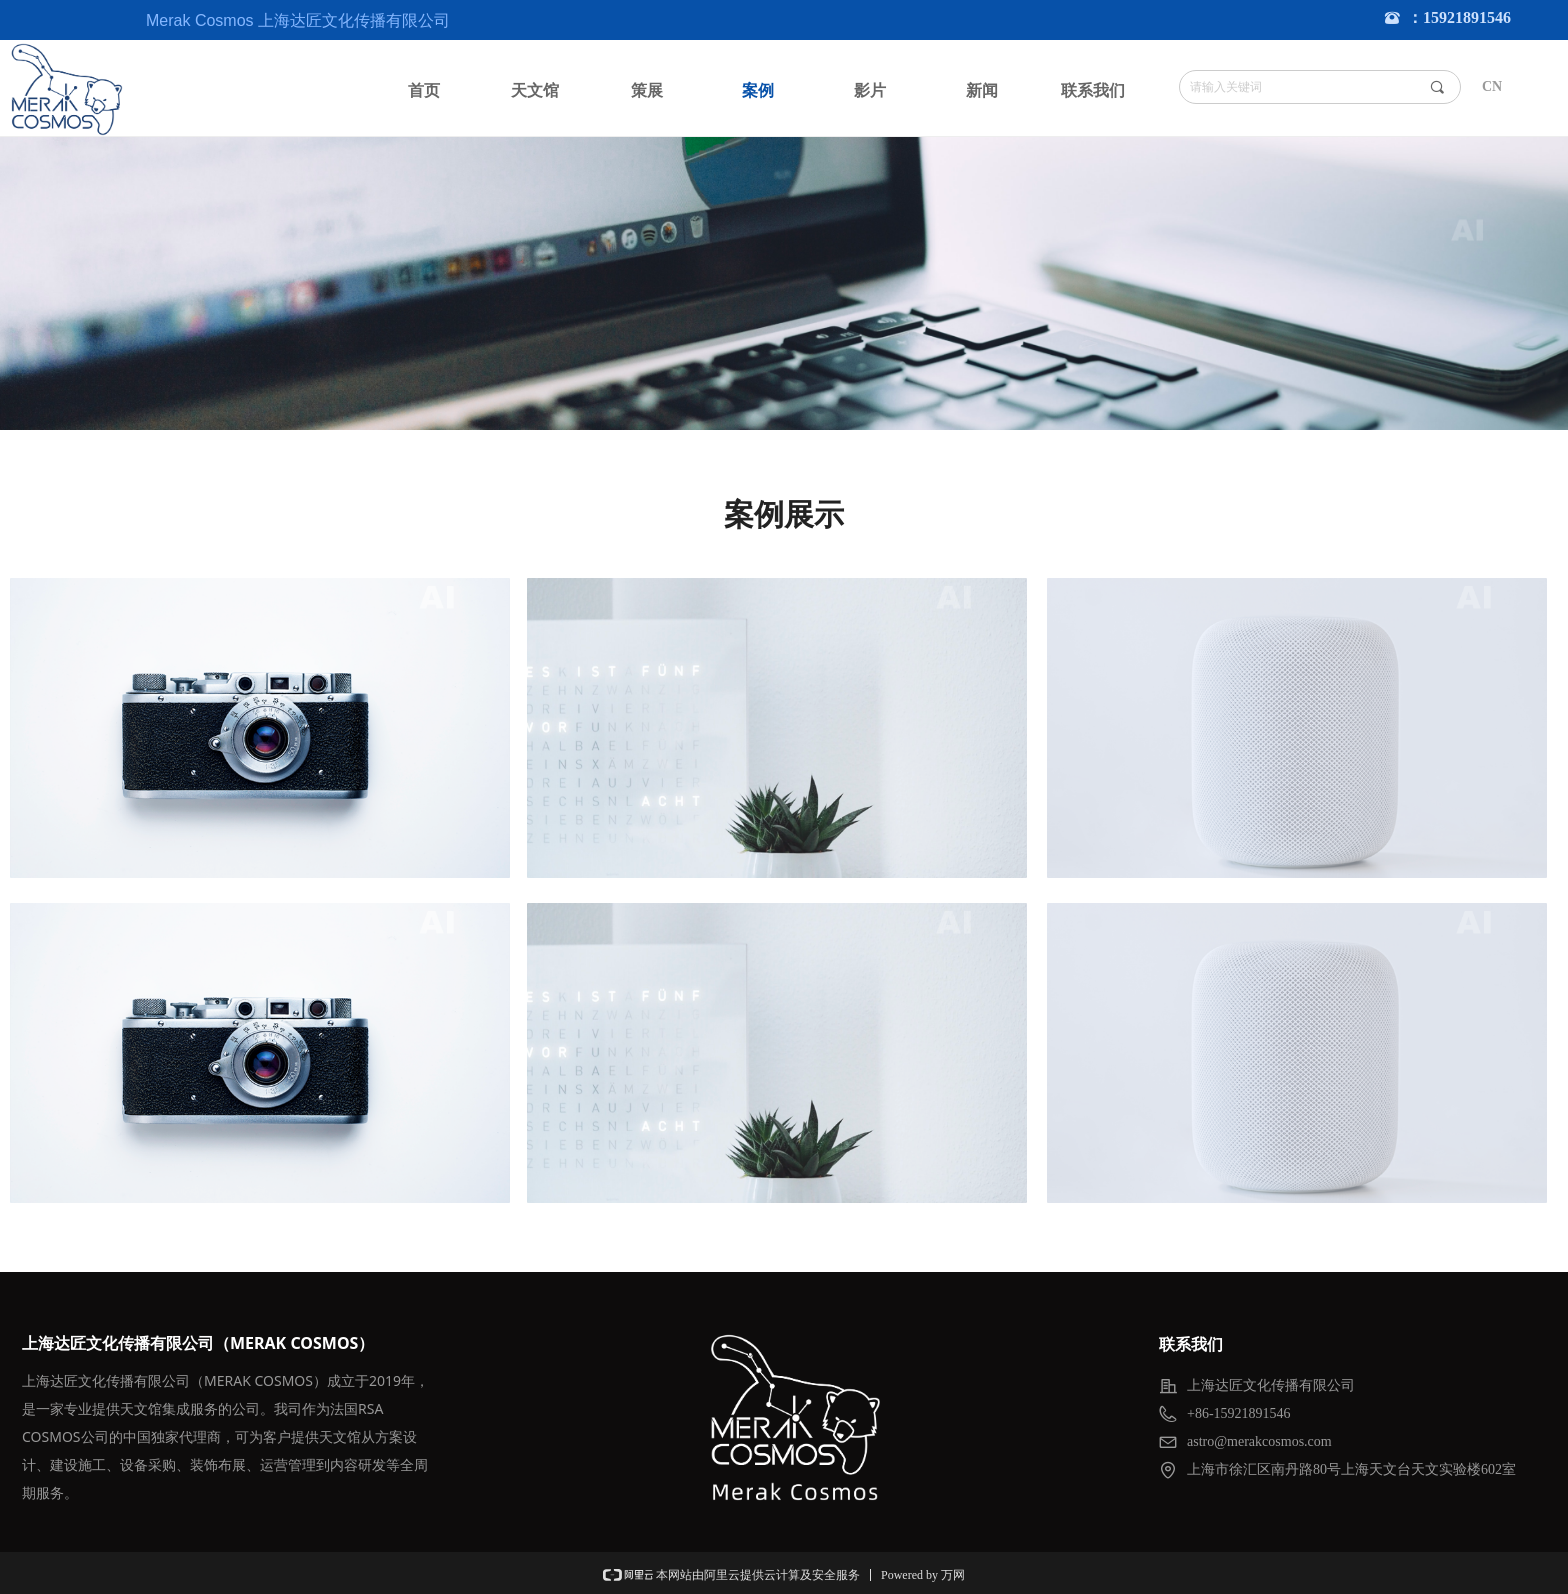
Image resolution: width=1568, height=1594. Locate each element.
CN (1492, 86)
